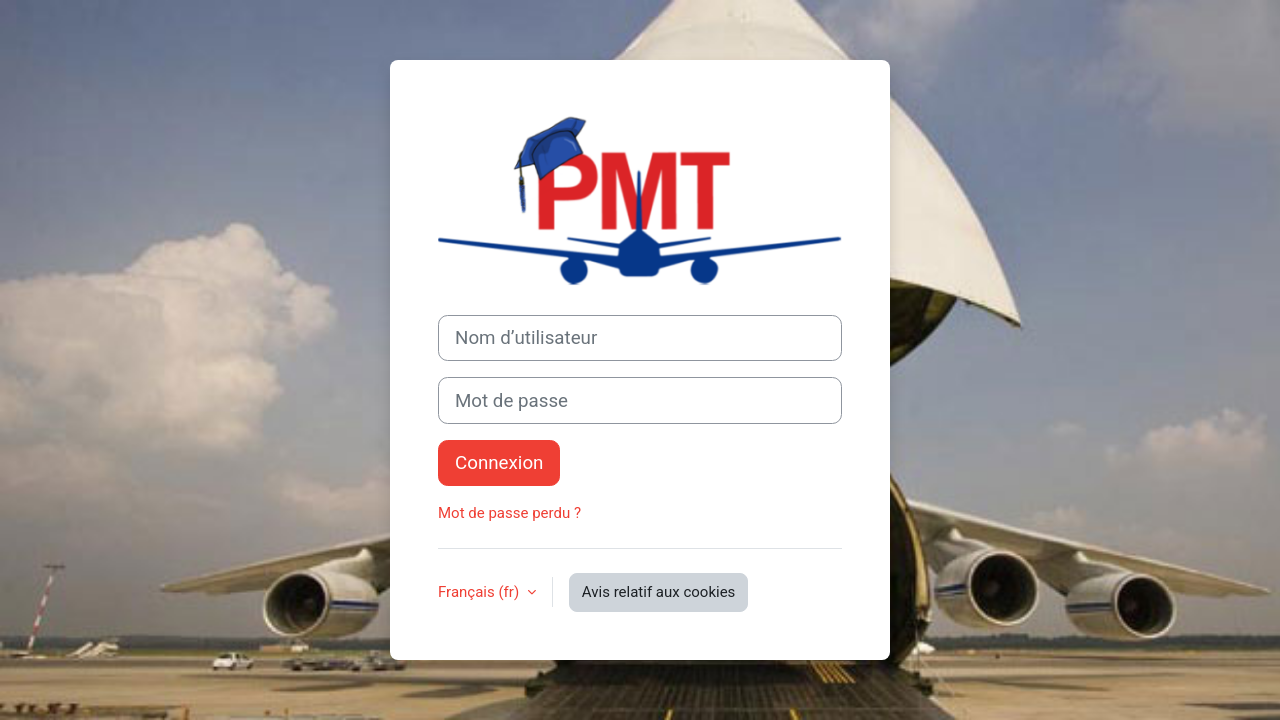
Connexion (499, 463)
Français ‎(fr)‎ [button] (480, 592)
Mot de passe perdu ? (509, 513)
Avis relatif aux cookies (659, 592)
